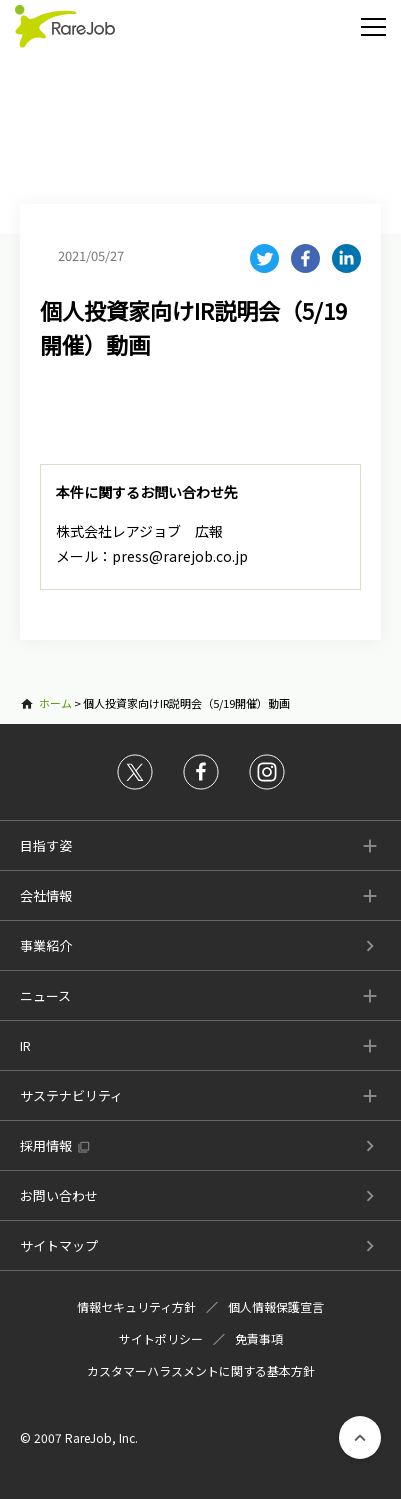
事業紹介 (46, 945)
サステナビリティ (71, 1095)
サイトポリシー (161, 1338)
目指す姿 (46, 845)
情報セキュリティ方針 (136, 1306)
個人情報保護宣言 (276, 1306)
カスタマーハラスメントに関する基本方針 (201, 1370)
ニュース (45, 995)
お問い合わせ (59, 1195)
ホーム (55, 703)
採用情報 (46, 1145)
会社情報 (46, 895)
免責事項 (259, 1338)
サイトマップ (59, 1245)
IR (25, 1045)
